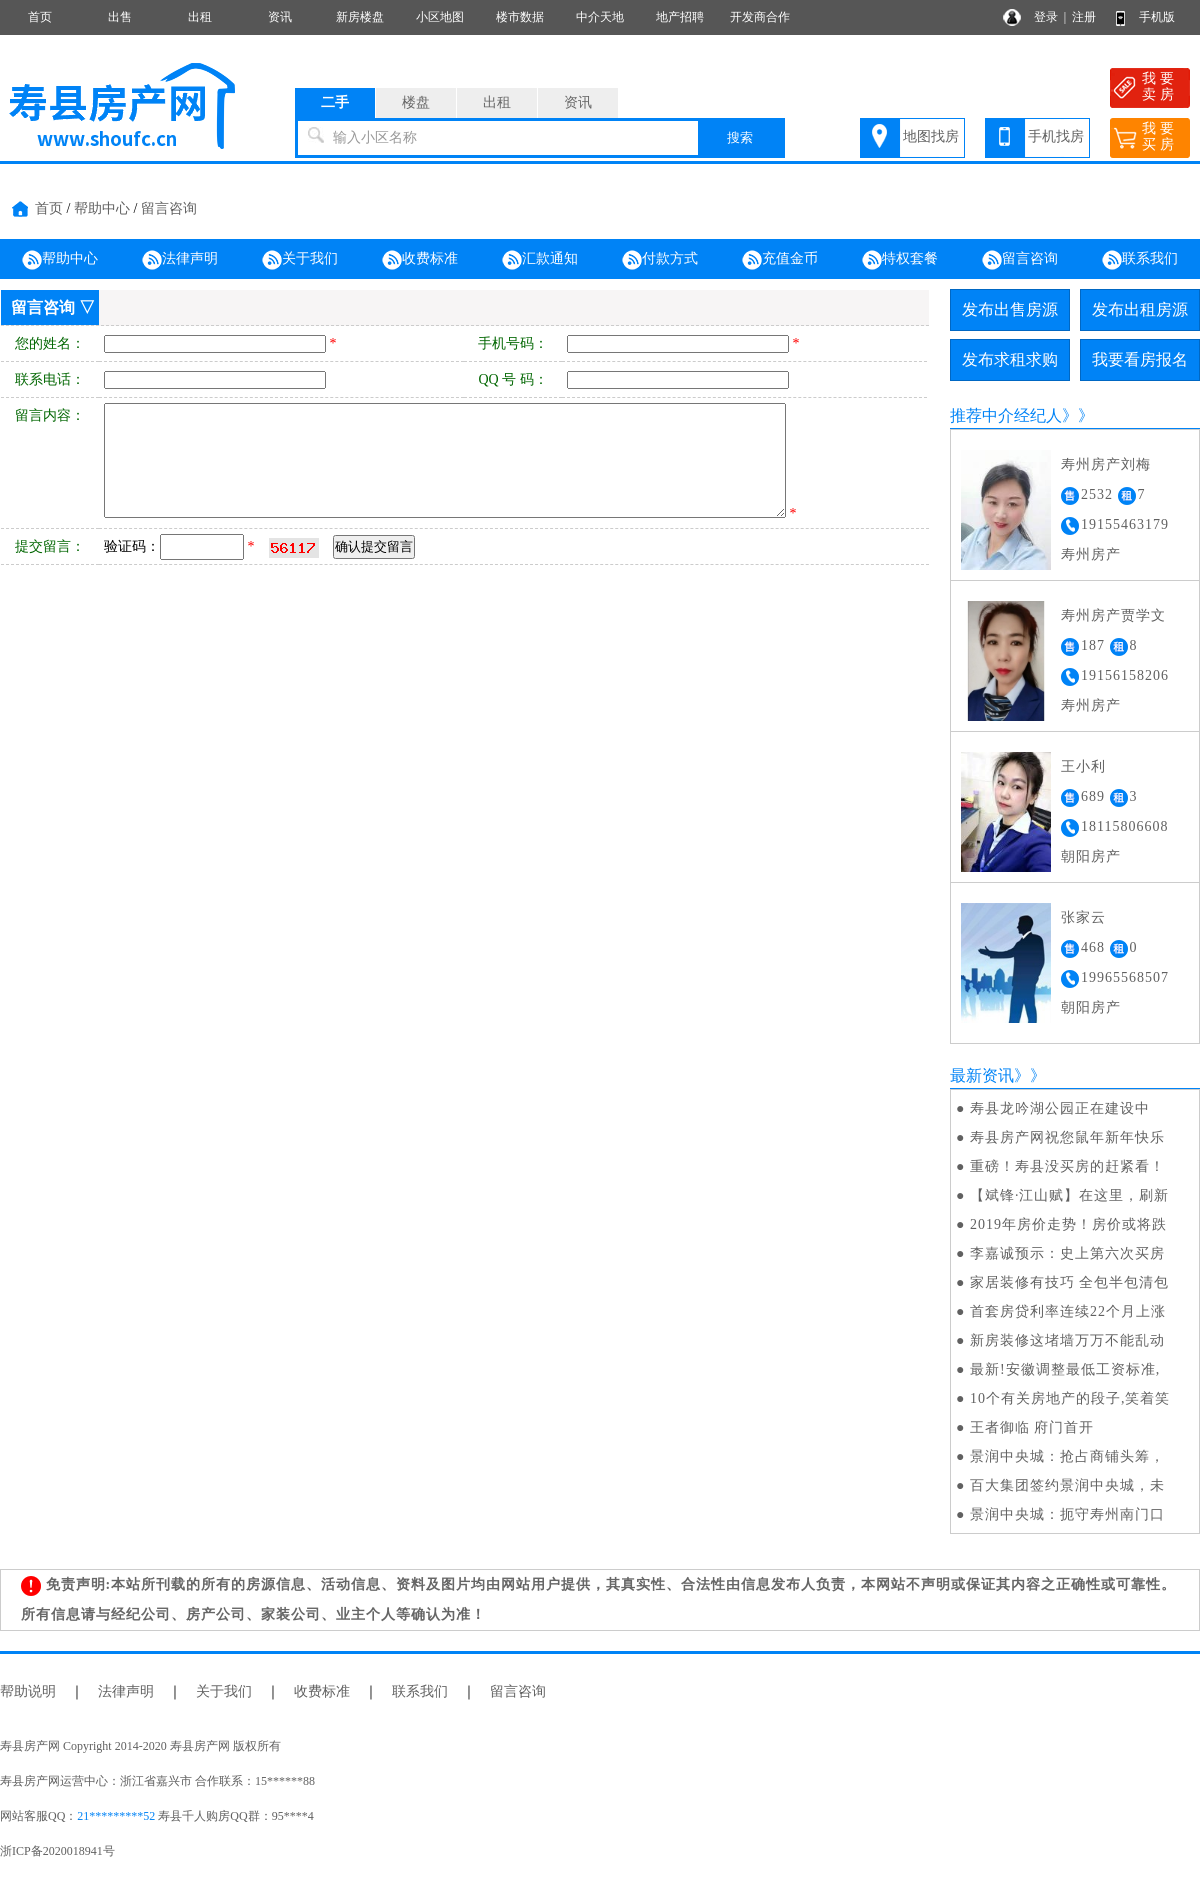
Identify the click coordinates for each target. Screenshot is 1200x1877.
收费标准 (420, 260)
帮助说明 (28, 1691)
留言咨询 (169, 208)
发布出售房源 (1010, 309)
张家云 (1083, 917)
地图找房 (931, 136)
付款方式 (660, 260)
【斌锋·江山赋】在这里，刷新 (1070, 1195)
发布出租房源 (1140, 309)
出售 (120, 17)
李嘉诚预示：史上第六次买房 (1067, 1253)
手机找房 (1056, 136)
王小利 (1083, 766)
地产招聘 (680, 17)
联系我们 (1140, 260)
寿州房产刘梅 (1106, 464)
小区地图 (440, 17)
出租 (200, 17)
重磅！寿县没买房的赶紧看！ (1067, 1166)
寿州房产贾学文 (1113, 615)
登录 (1046, 17)
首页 (40, 17)
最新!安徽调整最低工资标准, (1065, 1369)
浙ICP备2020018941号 (57, 1851)
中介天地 (600, 17)
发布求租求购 (1010, 359)
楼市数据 (520, 17)
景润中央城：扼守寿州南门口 (1067, 1514)
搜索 (740, 137)
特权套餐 (900, 260)
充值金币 (780, 260)
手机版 (1157, 17)
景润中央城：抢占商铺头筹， (1067, 1456)
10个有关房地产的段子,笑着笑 (1070, 1398)
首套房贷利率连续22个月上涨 (1068, 1311)
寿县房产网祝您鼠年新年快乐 (1067, 1137)
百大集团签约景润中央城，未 (1067, 1485)
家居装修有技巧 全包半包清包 (1070, 1282)
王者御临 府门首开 (1032, 1427)
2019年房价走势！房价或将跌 (1068, 1224)
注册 (1084, 17)
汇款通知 (540, 260)
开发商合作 (760, 17)
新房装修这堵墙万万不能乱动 (1067, 1340)
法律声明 (180, 260)
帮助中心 (102, 208)
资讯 (280, 17)
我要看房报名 (1140, 359)
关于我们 (300, 260)
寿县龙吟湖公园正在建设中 (1060, 1108)
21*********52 (116, 1816)
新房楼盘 (360, 17)
